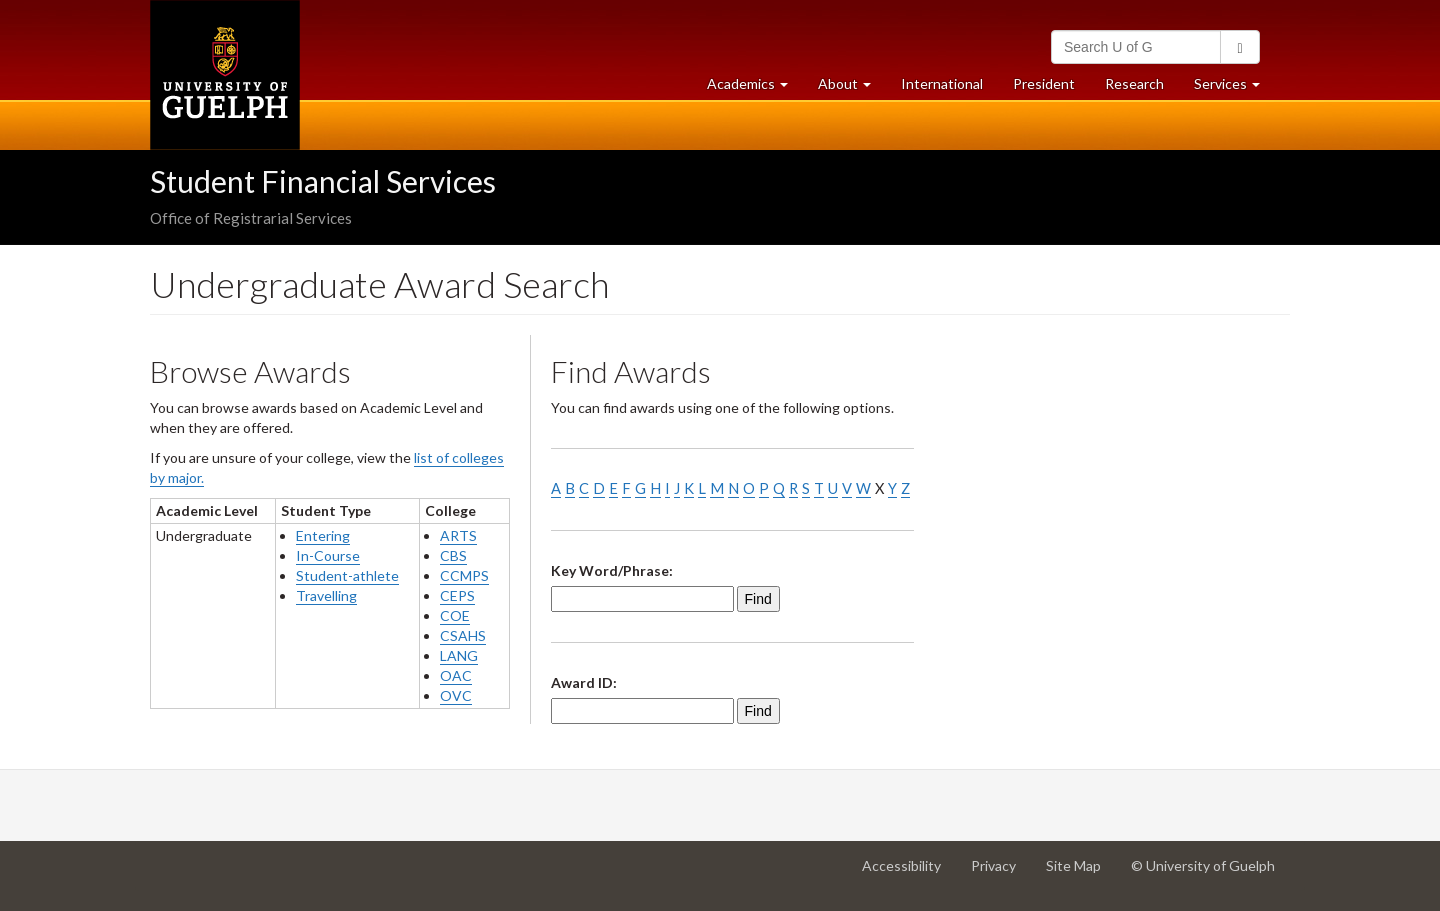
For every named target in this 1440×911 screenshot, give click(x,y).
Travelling (326, 595)
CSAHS (463, 635)
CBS (453, 555)
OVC (456, 695)
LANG (459, 655)
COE (455, 615)
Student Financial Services (323, 181)
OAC (456, 675)
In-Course (328, 555)
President (1044, 83)
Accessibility (909, 873)
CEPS (457, 595)
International (942, 83)
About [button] (852, 88)
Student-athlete (347, 575)
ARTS (458, 535)
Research (1142, 88)
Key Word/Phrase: (612, 570)
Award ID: (584, 682)
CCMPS (464, 575)
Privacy (1001, 873)
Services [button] (1234, 88)
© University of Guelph (1203, 865)
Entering (323, 535)
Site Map (1081, 873)
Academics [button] (755, 88)
